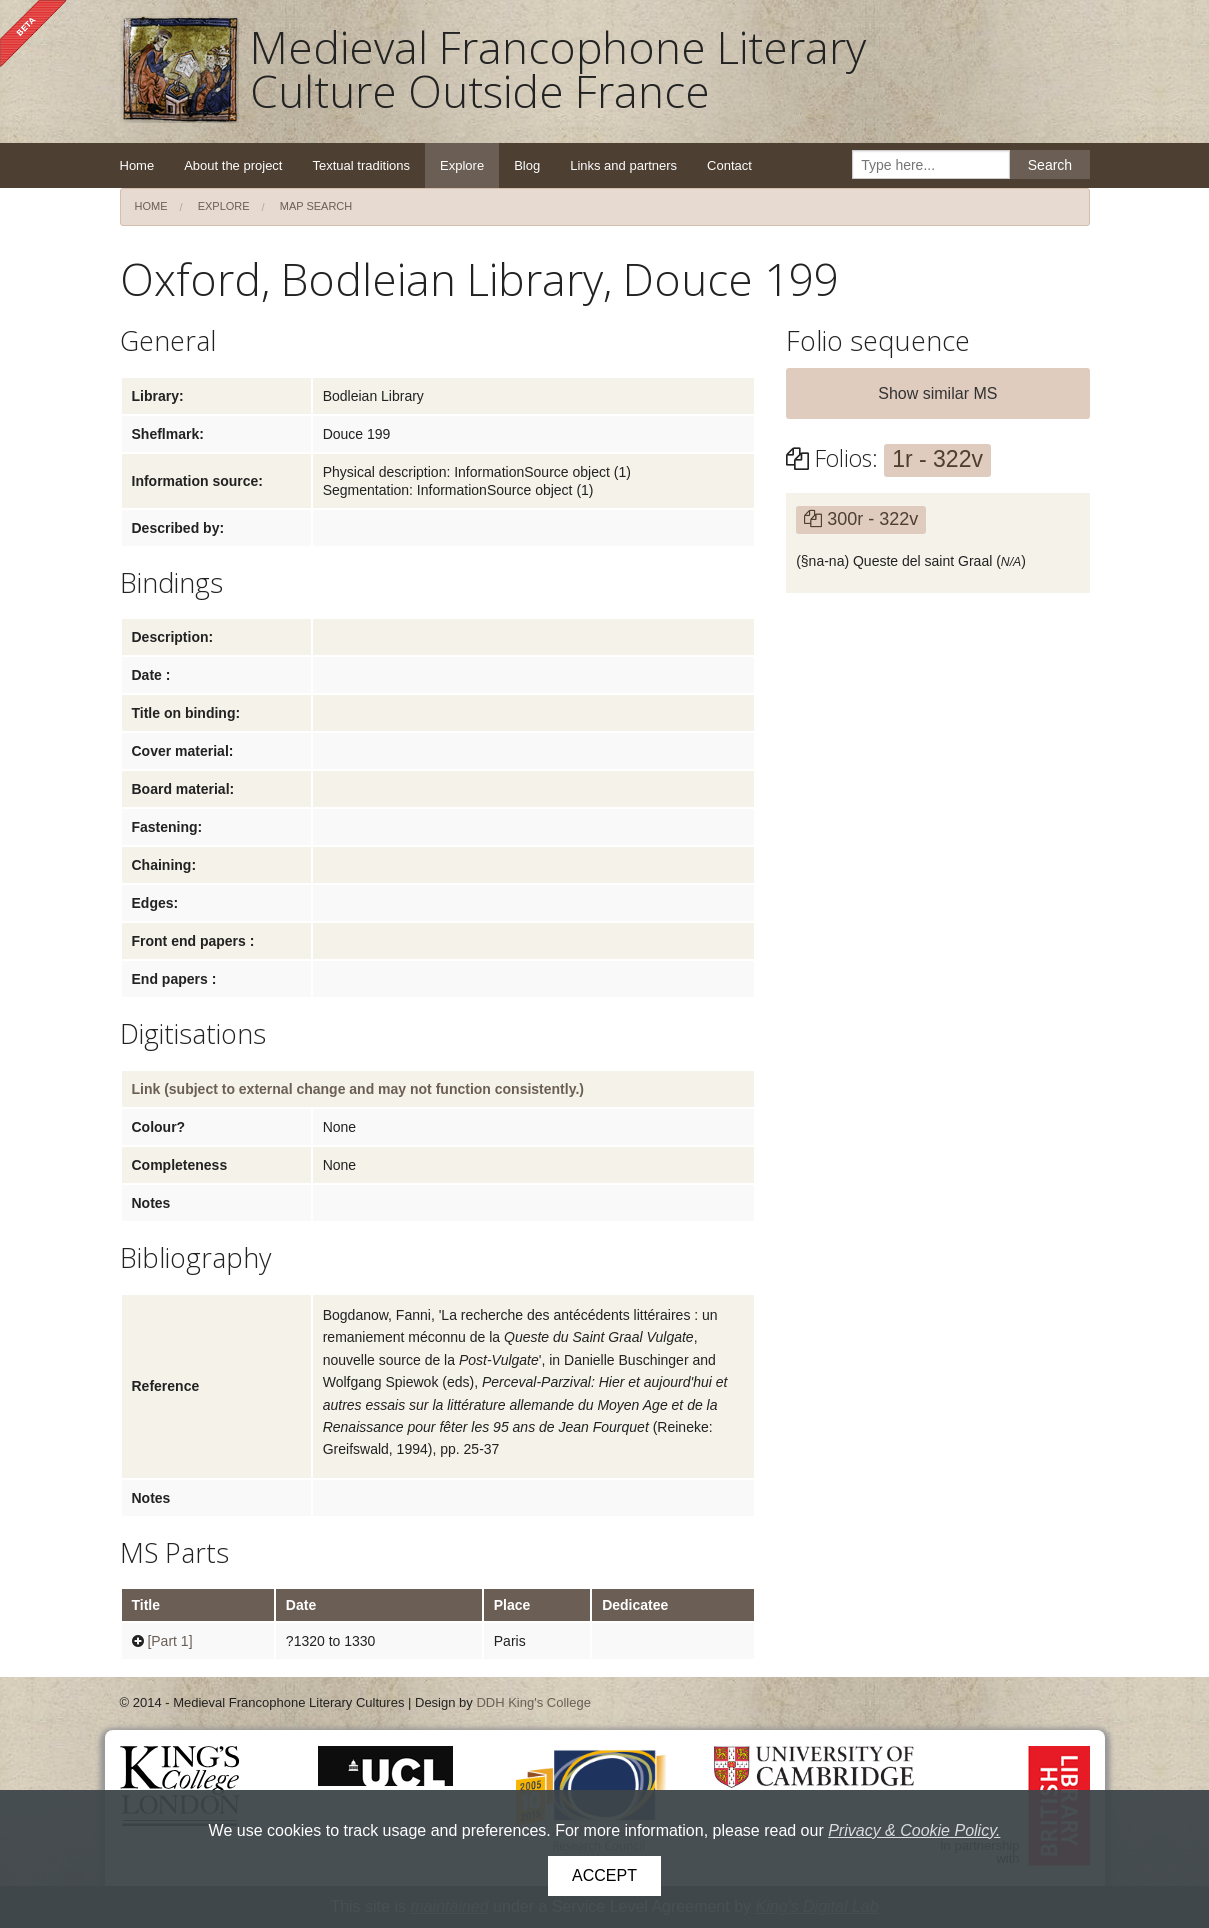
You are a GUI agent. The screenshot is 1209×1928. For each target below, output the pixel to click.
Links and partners (623, 165)
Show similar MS (937, 393)
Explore (462, 165)
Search (1050, 165)
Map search (316, 206)
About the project (233, 165)
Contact (729, 165)
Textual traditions (361, 165)
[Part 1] (169, 1641)
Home (137, 165)
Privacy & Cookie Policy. (914, 1830)
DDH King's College (533, 1702)
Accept (604, 1875)
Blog (527, 165)
